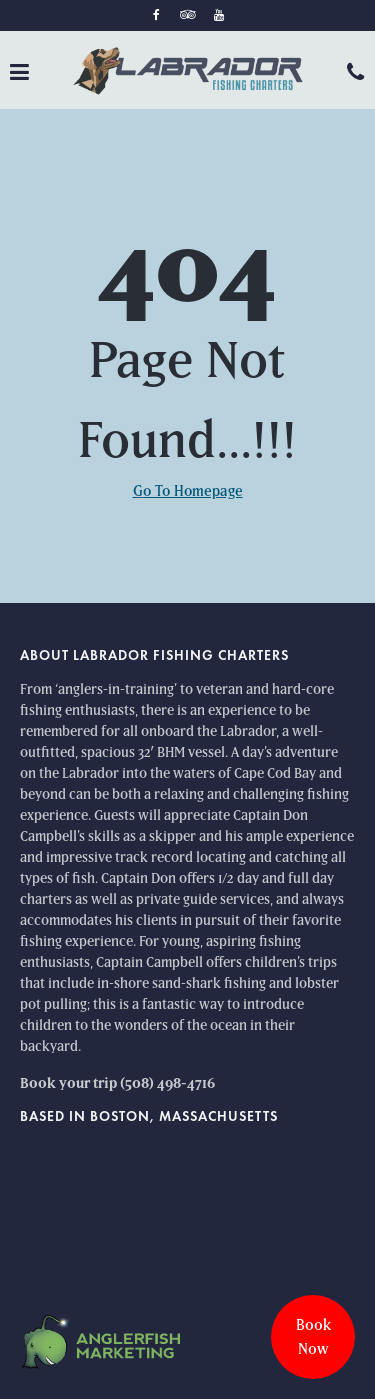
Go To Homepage (188, 490)
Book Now (313, 1336)
